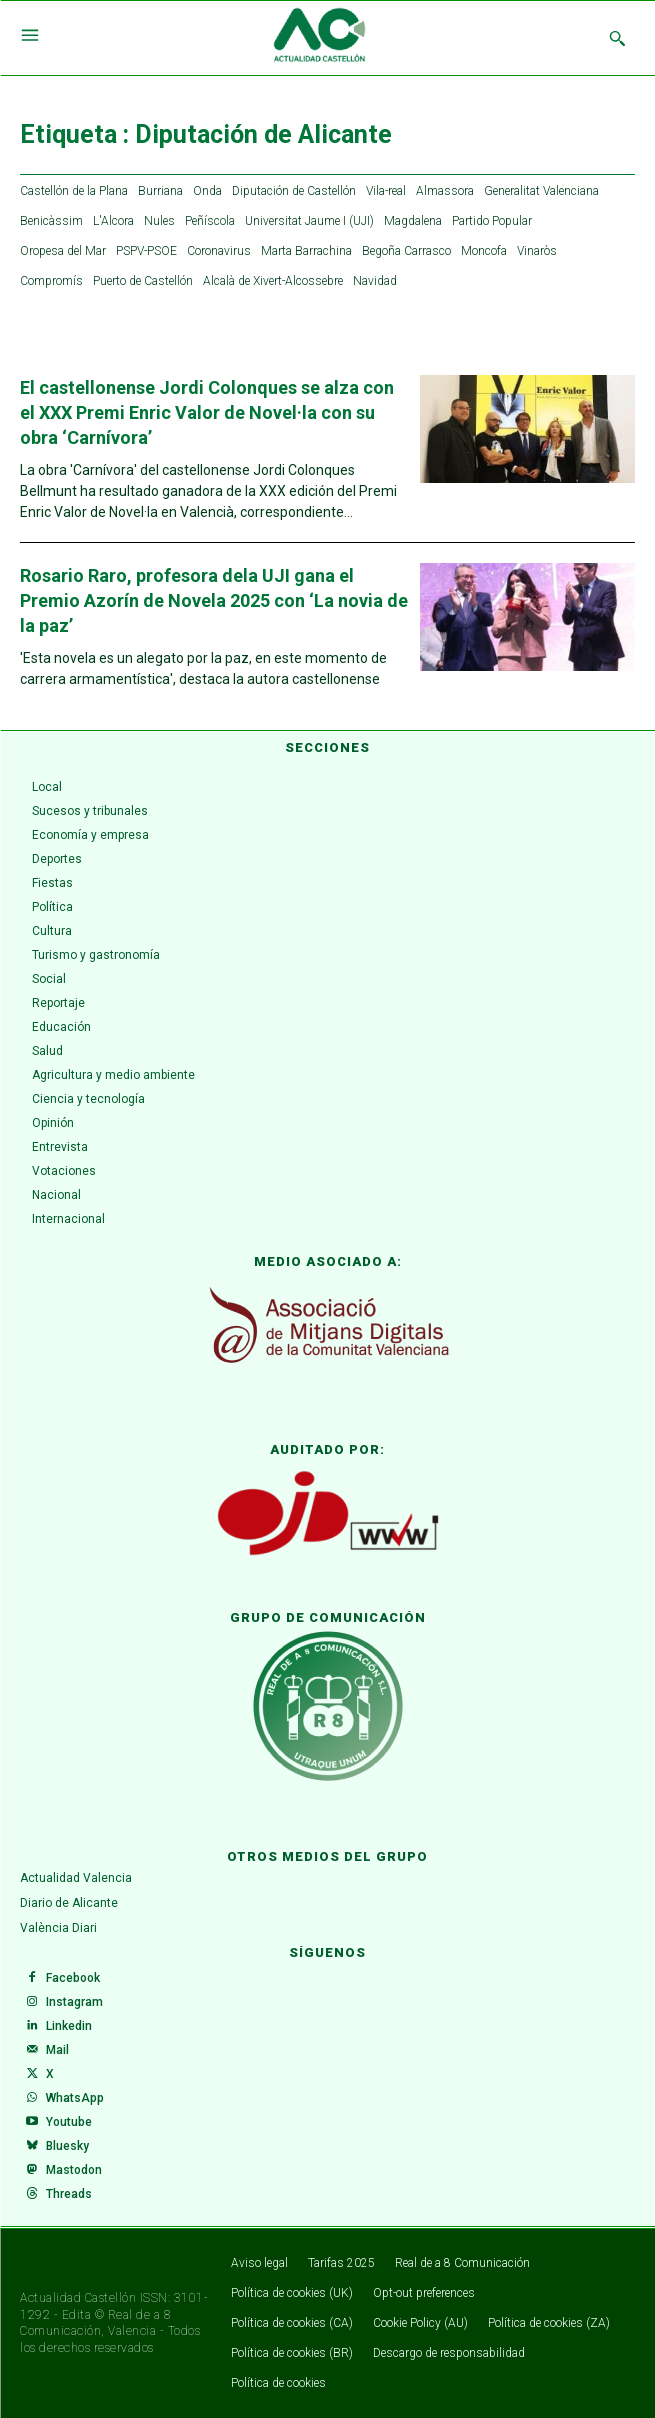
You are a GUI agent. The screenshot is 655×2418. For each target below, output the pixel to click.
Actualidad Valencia (76, 1878)
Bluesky (67, 2146)
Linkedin (69, 2026)
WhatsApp (75, 2098)
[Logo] (319, 38)
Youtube (69, 2122)
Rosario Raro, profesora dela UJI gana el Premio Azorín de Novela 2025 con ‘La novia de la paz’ (214, 600)
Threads (69, 2194)
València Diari (58, 1928)
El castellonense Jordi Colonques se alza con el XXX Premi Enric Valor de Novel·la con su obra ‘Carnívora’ (207, 412)
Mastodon (74, 2170)
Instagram (74, 2002)
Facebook (73, 1978)
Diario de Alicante (69, 1903)
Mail (57, 2050)
